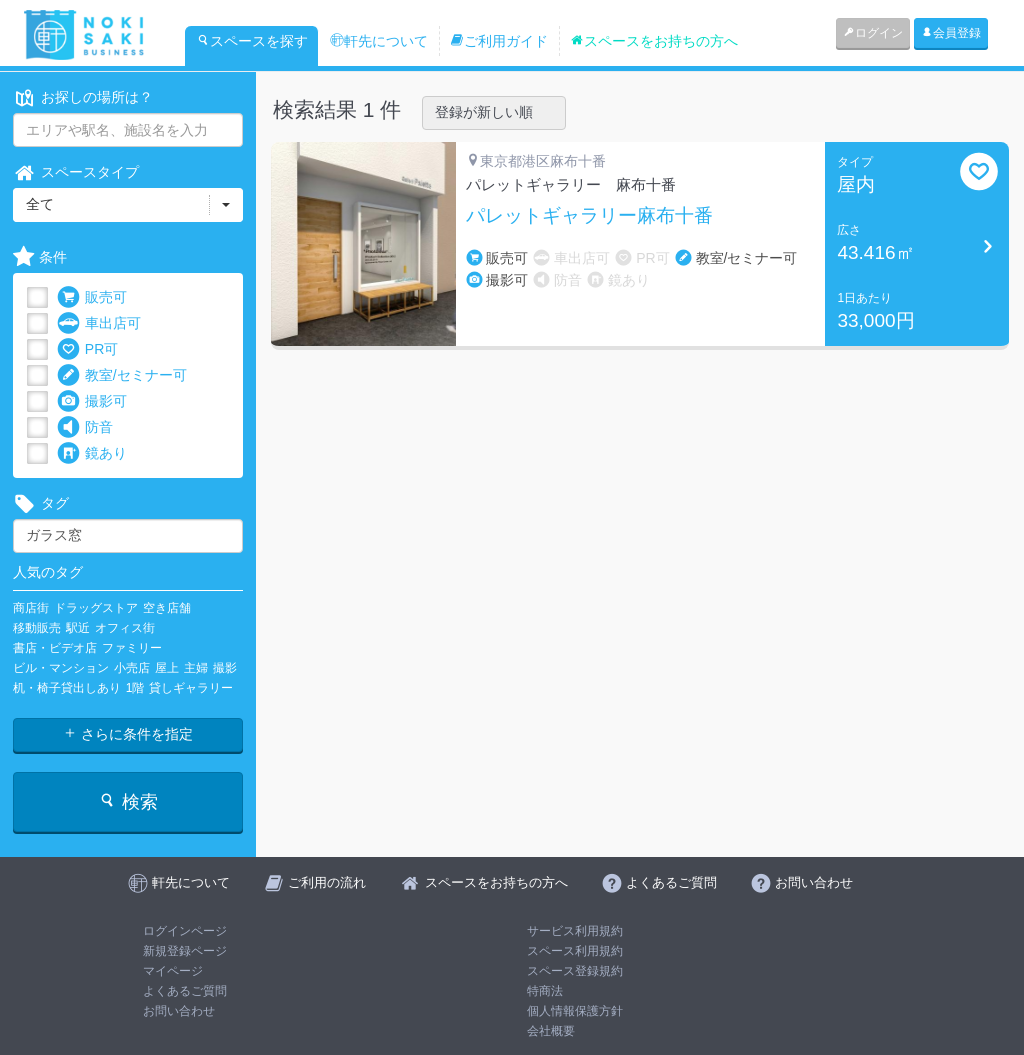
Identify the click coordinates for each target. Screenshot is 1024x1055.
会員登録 (951, 33)
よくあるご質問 (185, 991)
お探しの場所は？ (83, 97)
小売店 (132, 668)
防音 (85, 427)
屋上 (167, 668)
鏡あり (92, 453)
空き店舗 (167, 608)
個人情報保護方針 (575, 1011)
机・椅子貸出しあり (67, 688)
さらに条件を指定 (128, 734)
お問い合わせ (179, 1011)
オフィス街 (125, 628)
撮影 (225, 668)
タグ (41, 503)
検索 (127, 801)
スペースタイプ (76, 172)
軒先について (379, 41)
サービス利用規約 (575, 931)
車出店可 (99, 323)
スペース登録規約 (575, 971)
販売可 (92, 297)
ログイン (873, 33)
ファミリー (132, 648)
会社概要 (551, 1031)
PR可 (87, 349)
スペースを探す (252, 41)
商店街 (31, 608)
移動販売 (37, 628)
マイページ (173, 971)
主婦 (196, 668)
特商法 (545, 991)
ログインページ (185, 931)
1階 (135, 688)
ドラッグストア (96, 608)
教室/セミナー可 (122, 375)
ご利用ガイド (499, 41)
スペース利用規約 (575, 951)
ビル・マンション (61, 668)
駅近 (78, 628)
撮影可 (92, 401)
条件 (40, 257)
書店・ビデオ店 (55, 648)
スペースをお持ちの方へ (654, 41)
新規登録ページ (185, 951)
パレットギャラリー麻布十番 (589, 216)
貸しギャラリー (191, 688)
